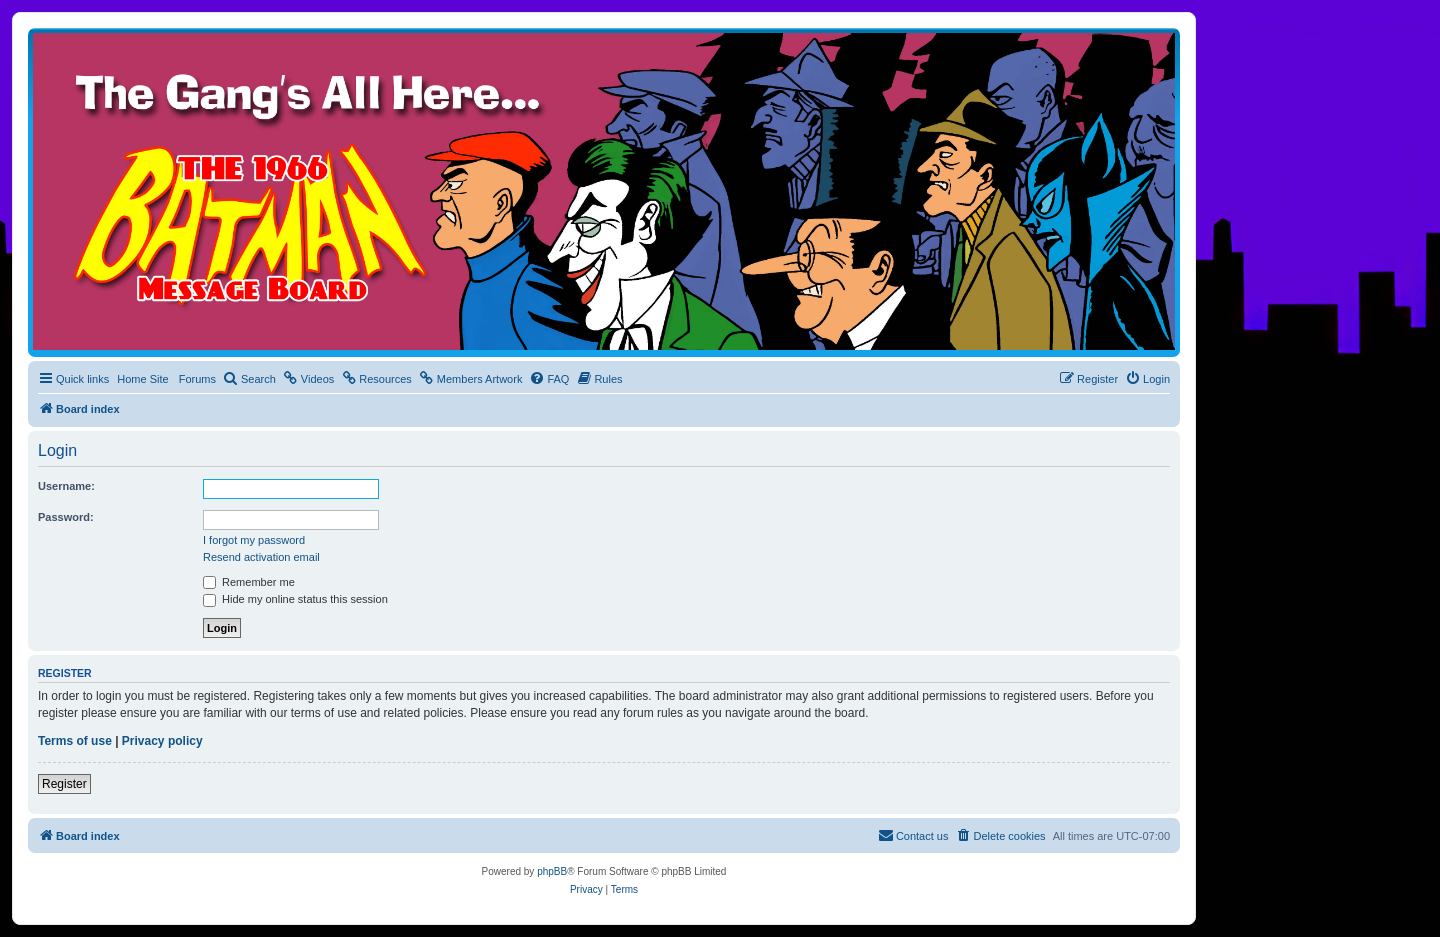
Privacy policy (162, 741)
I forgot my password (254, 540)
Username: (66, 486)
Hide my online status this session (295, 599)
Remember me (249, 582)
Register (64, 784)
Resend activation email (261, 557)
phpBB (552, 871)
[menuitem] (249, 379)
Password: (66, 517)
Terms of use (75, 741)
